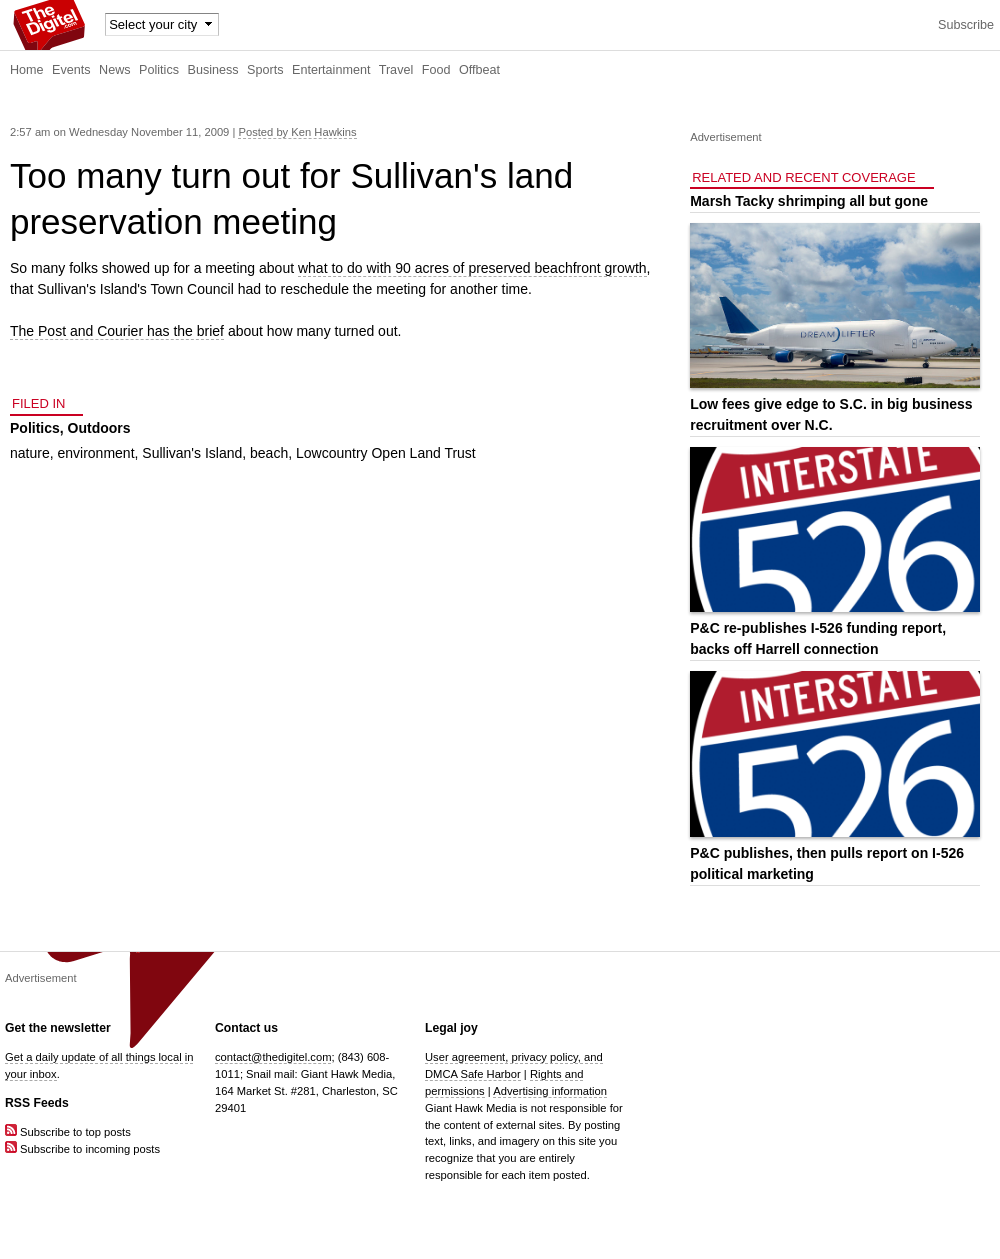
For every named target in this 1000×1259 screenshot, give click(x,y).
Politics (159, 70)
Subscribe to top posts (68, 1132)
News (115, 70)
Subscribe (966, 25)
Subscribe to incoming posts (82, 1149)
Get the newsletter (58, 1028)
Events (71, 70)
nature (30, 453)
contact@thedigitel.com (273, 1057)
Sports (265, 70)
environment (95, 453)
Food (436, 70)
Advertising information (550, 1091)
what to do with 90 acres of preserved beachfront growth (472, 268)
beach (269, 453)
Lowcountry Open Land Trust (386, 453)
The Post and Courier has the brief (117, 331)
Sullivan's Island (192, 453)
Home (27, 70)
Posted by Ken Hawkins (297, 132)
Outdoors (99, 428)
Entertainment (331, 70)
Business (213, 70)
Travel (396, 70)
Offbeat (479, 70)
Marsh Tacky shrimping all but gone (809, 201)
